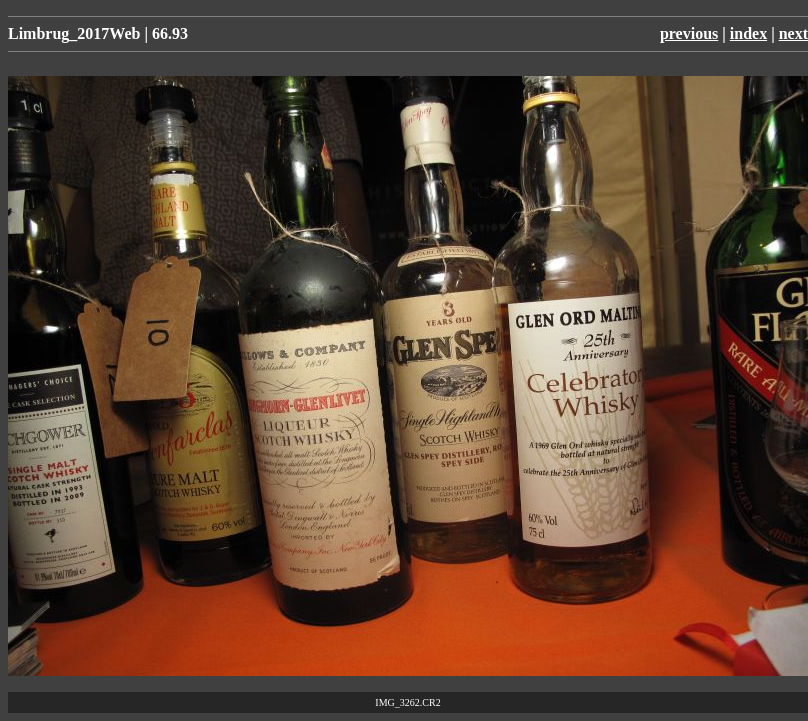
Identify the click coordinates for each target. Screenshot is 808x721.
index (748, 33)
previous (689, 33)
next (793, 33)
